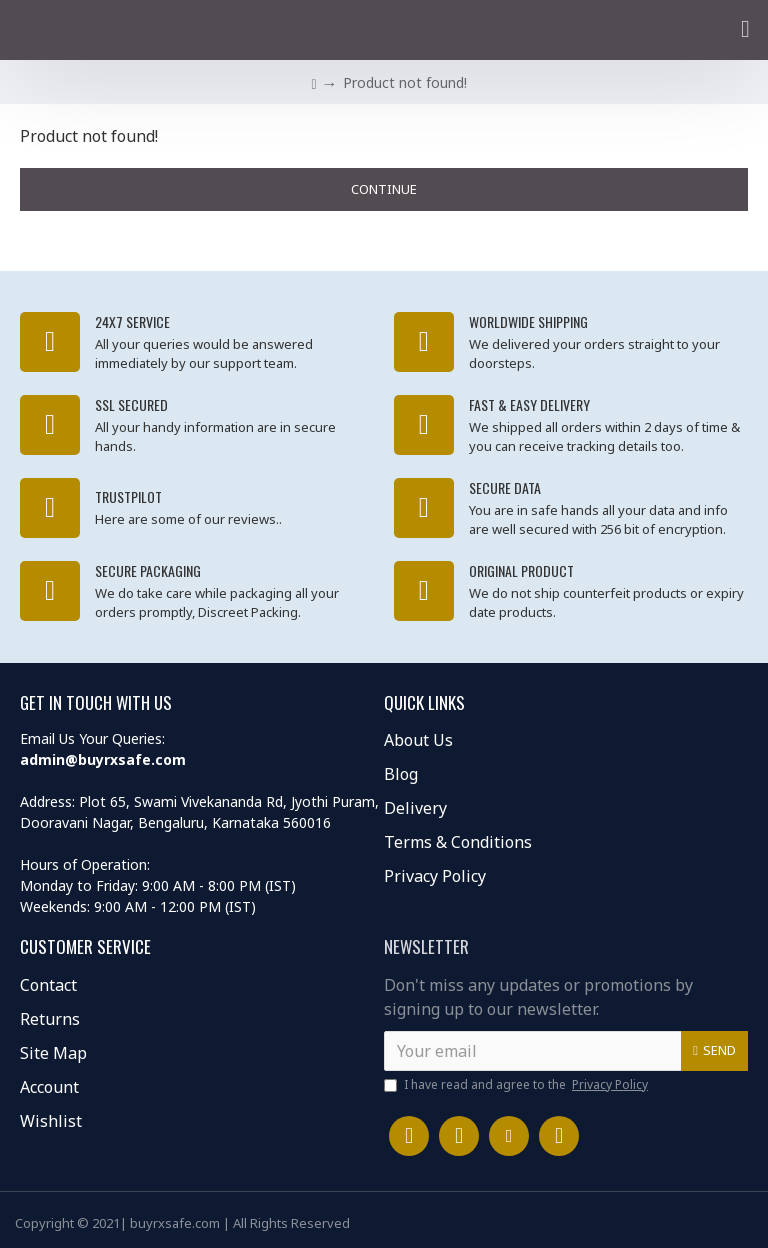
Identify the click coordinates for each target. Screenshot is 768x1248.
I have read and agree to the (517, 1085)
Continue (384, 189)
